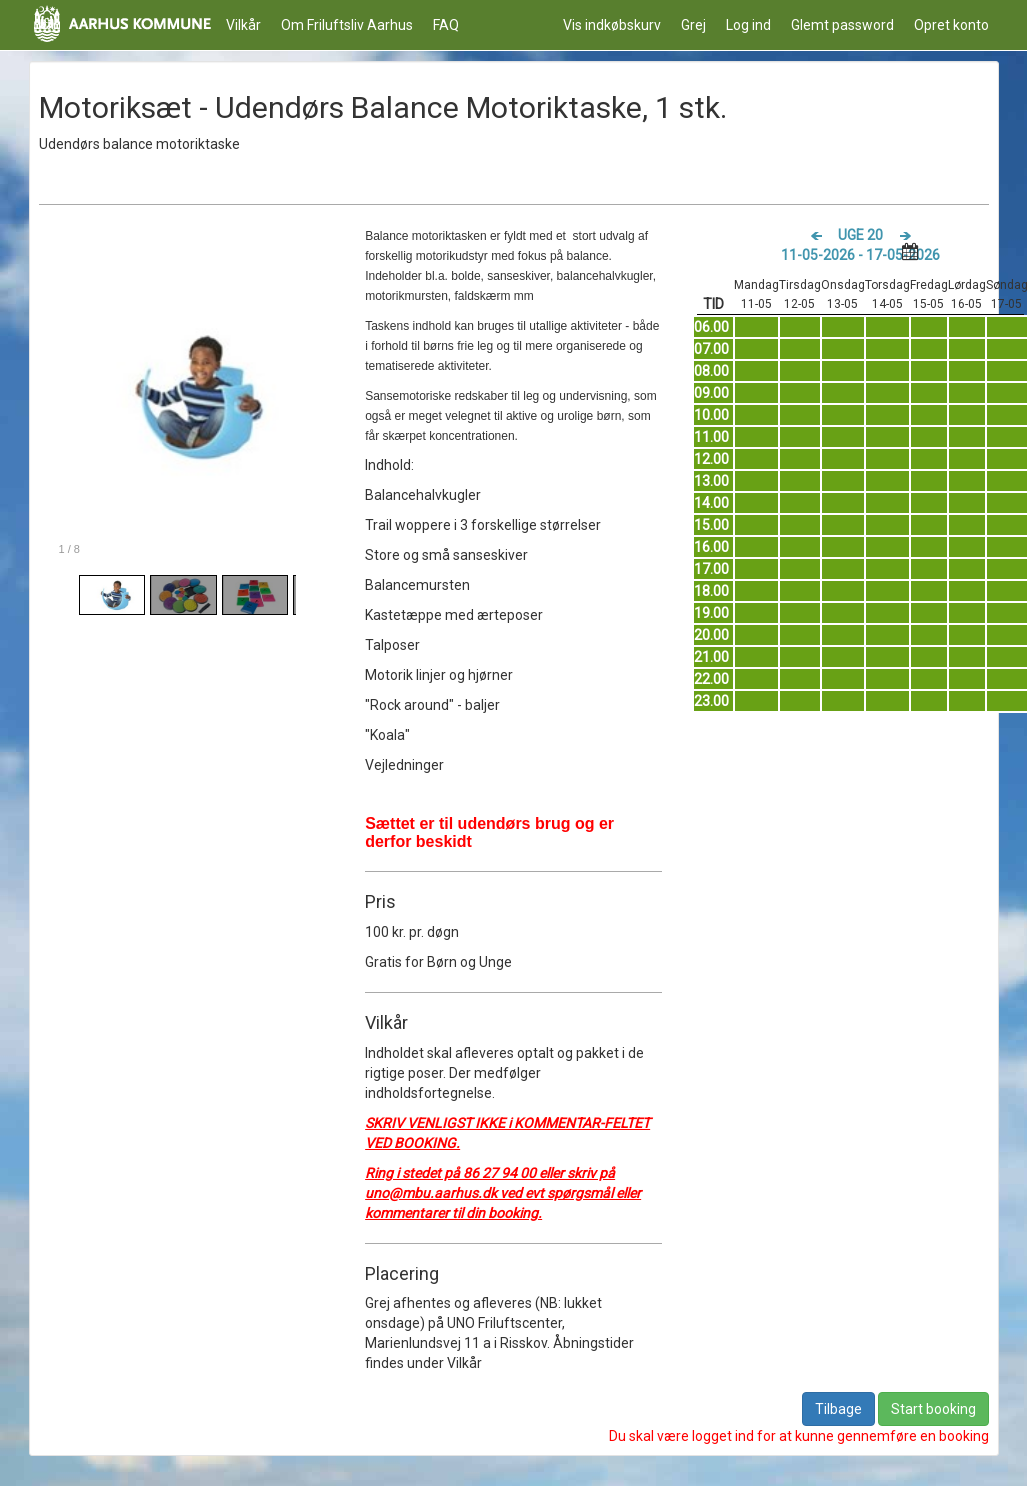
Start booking (933, 1409)
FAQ (446, 25)
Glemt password (842, 25)
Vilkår (243, 25)
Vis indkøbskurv (612, 25)
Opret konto (951, 25)
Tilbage (838, 1409)
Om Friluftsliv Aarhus (347, 25)
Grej (693, 25)
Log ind (748, 25)
